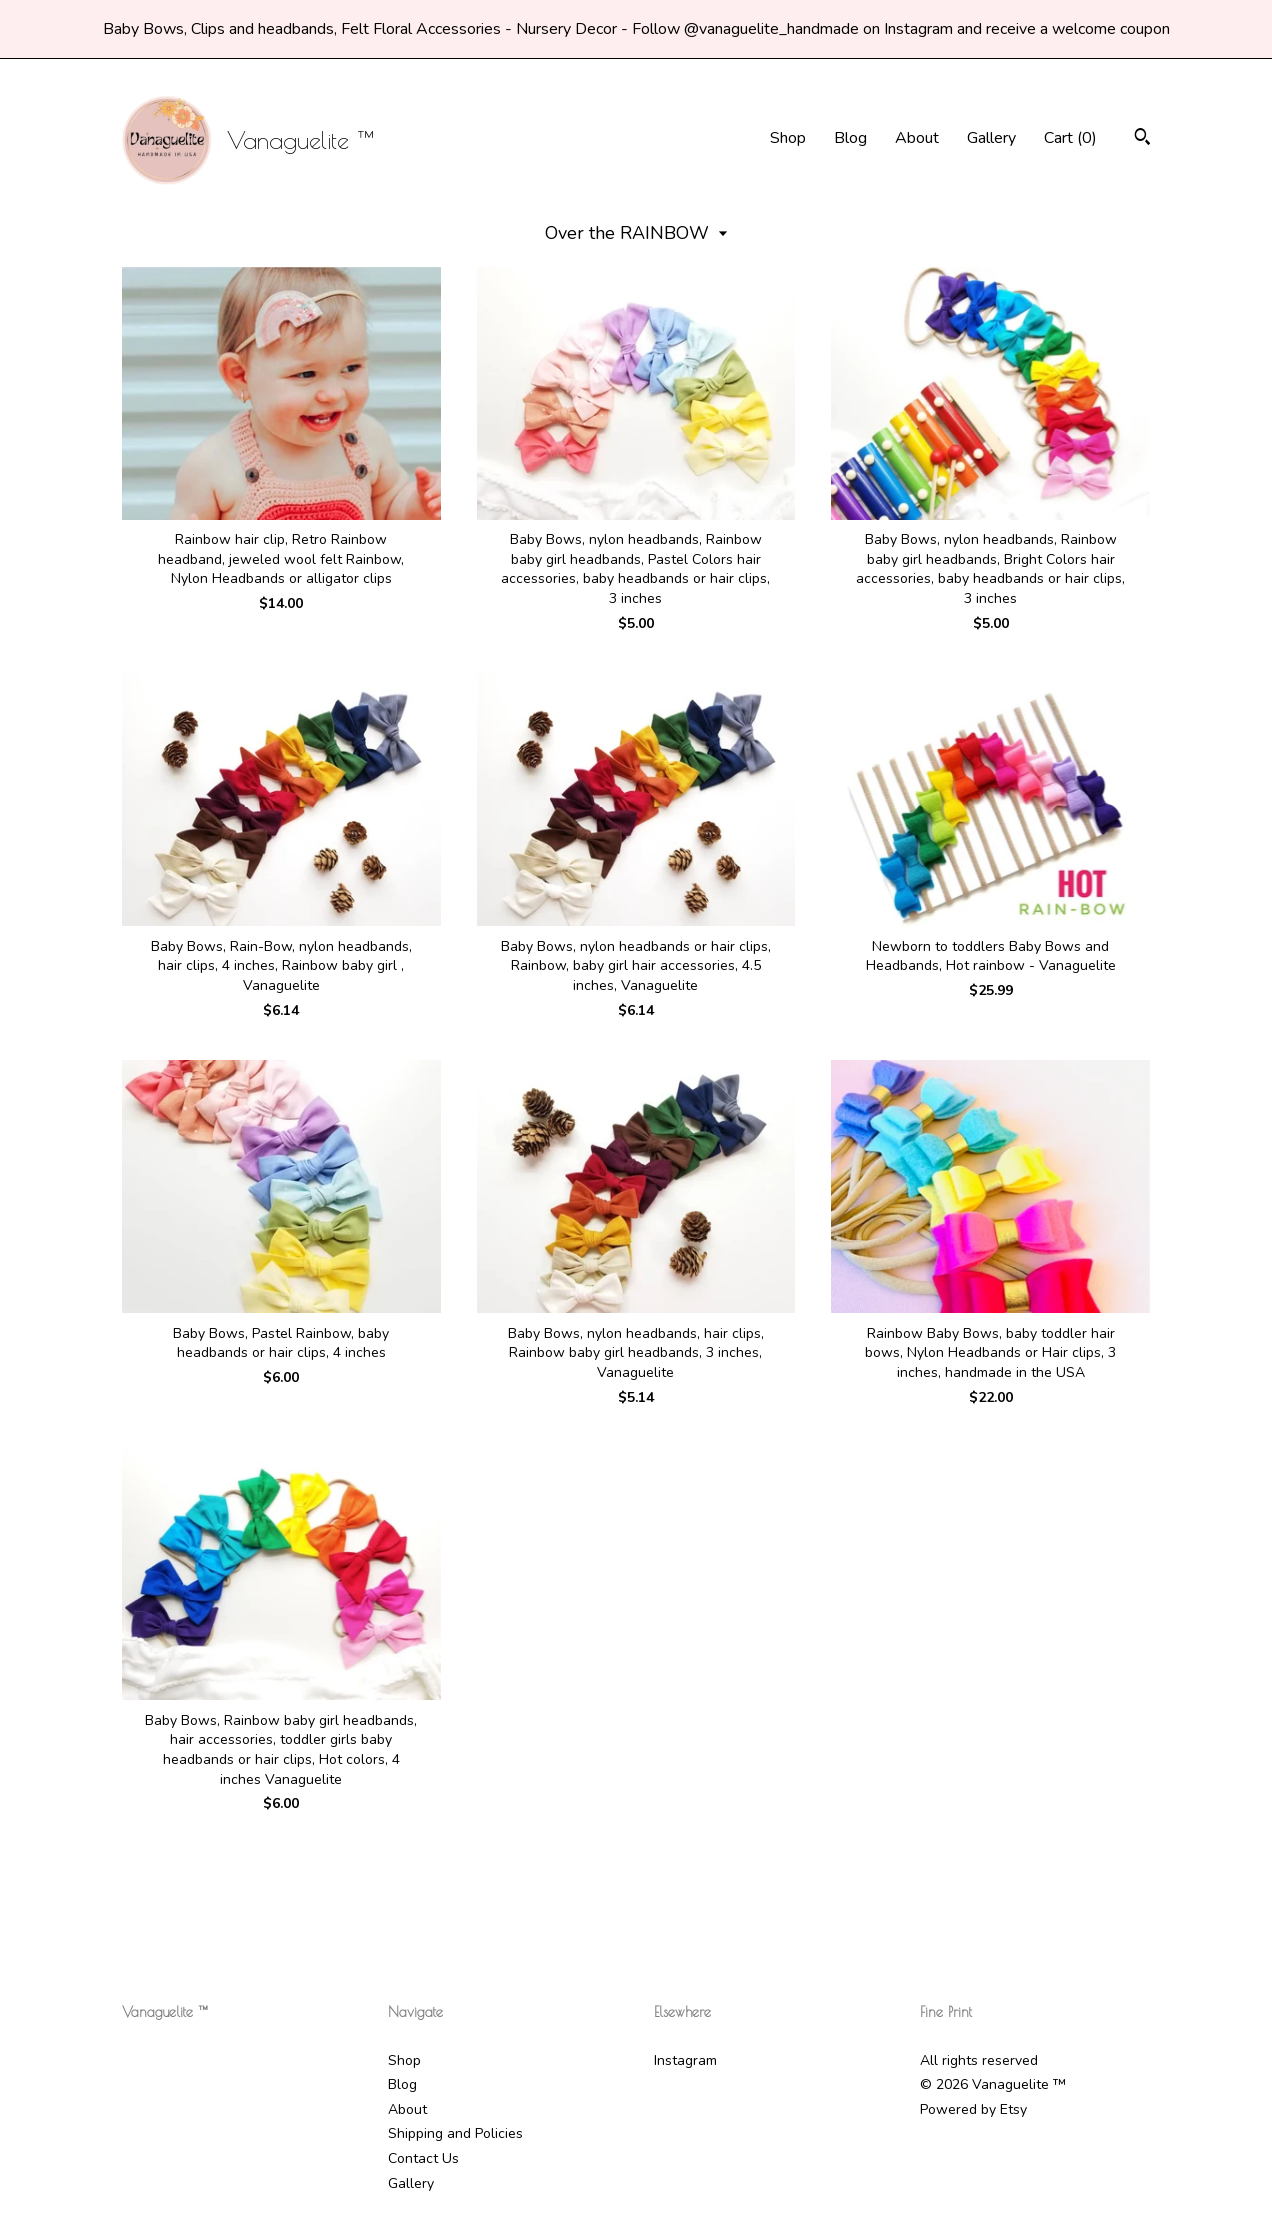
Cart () (1070, 138)
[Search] (1142, 139)
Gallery (991, 138)
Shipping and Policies (455, 2133)
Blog (850, 138)
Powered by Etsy (973, 2109)
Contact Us (423, 2158)
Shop (788, 138)
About (917, 138)
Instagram (685, 2060)
